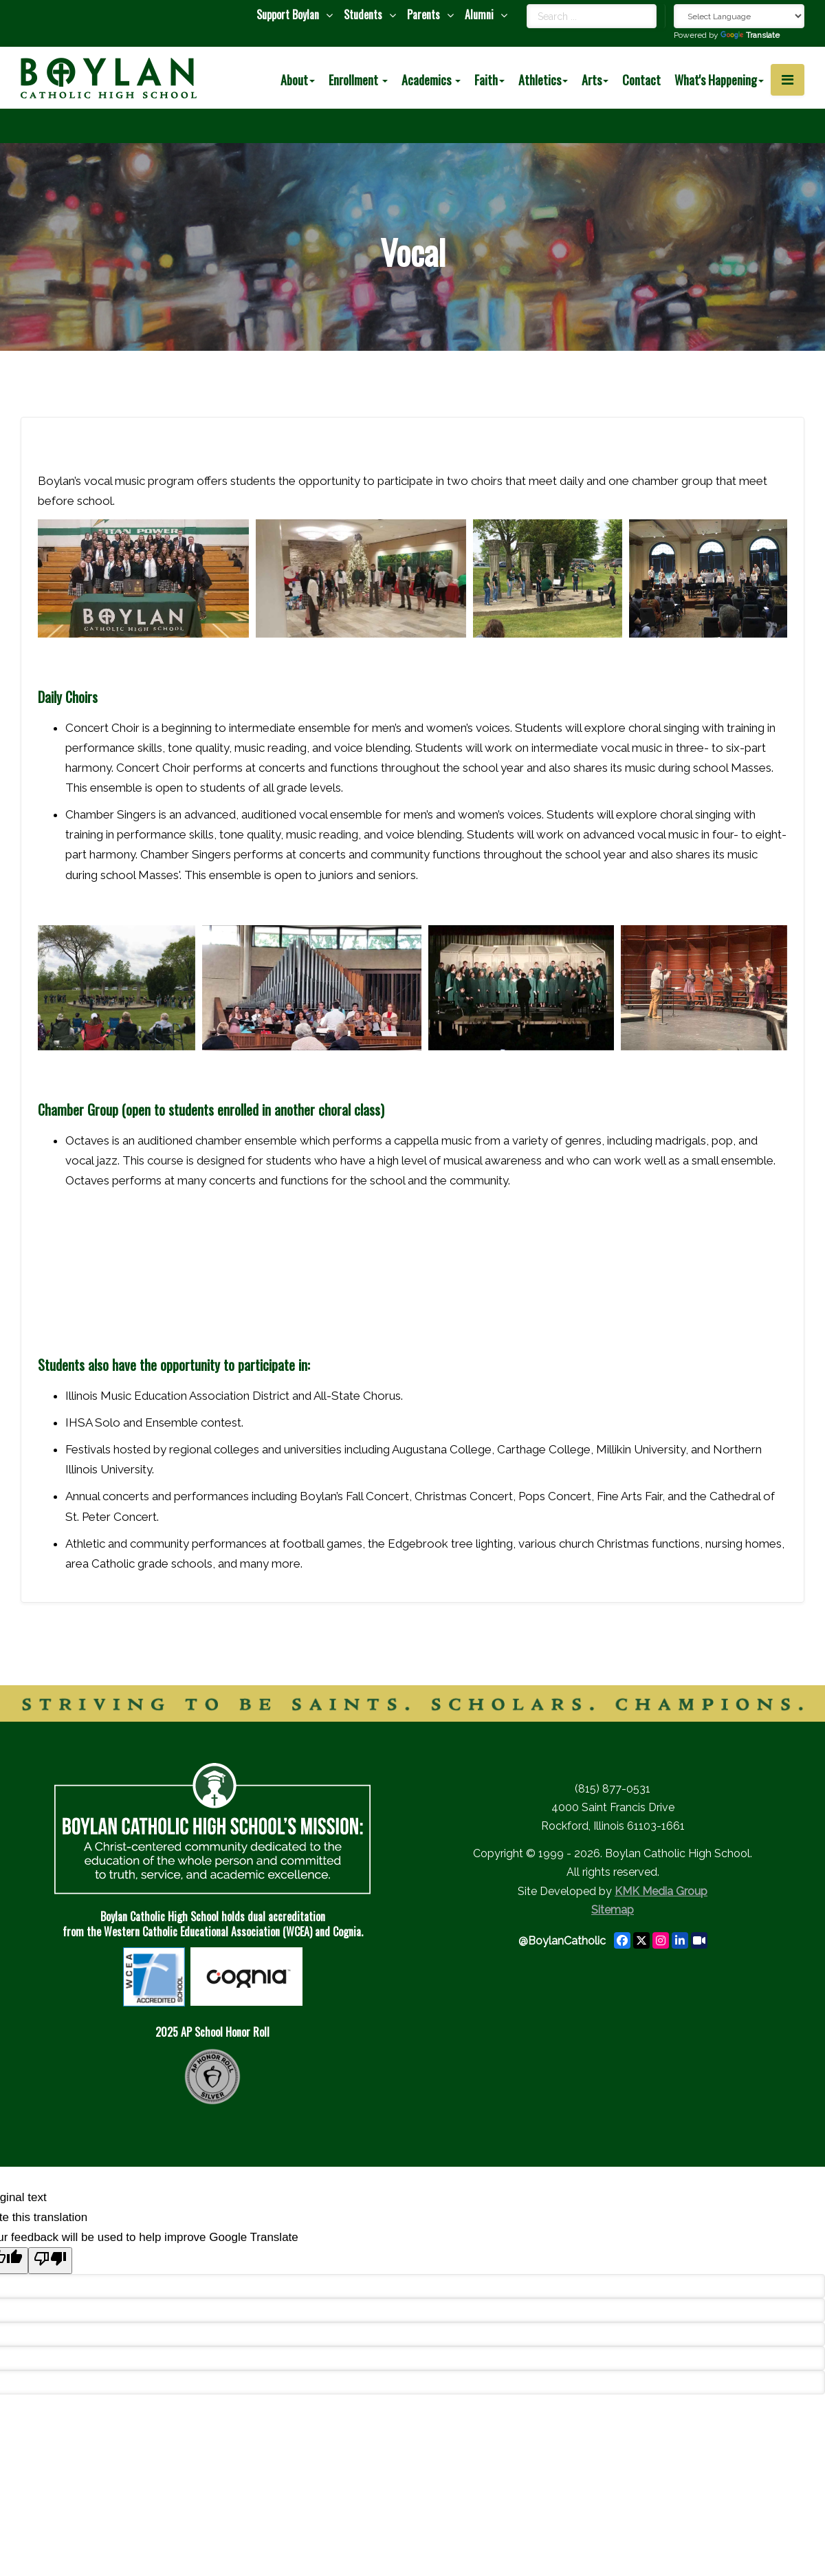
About (297, 80)
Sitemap (612, 1909)
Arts (595, 80)
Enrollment (358, 80)
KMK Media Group (661, 1891)
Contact (641, 80)
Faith (489, 80)
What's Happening (719, 80)
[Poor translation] (50, 2260)
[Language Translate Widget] (739, 16)
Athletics (543, 80)
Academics (431, 80)
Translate (750, 35)
